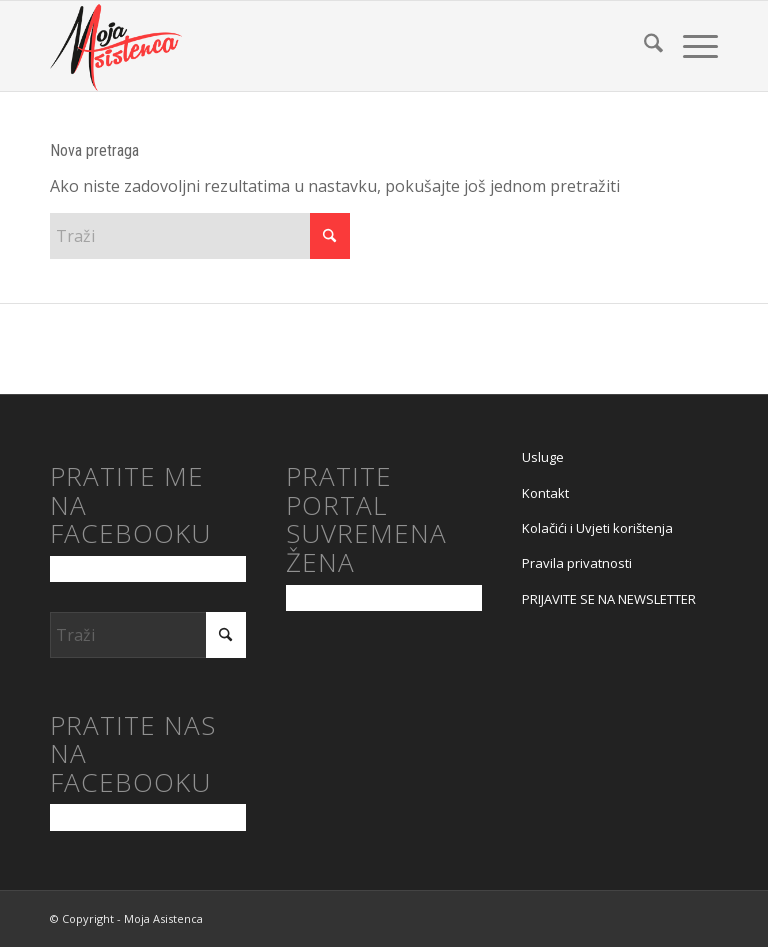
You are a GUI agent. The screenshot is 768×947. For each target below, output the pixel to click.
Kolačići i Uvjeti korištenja (597, 528)
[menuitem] (643, 46)
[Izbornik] (690, 46)
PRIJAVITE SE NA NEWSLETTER (609, 599)
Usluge (543, 457)
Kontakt (545, 493)
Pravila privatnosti (577, 563)
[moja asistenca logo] (116, 46)
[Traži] (643, 46)
